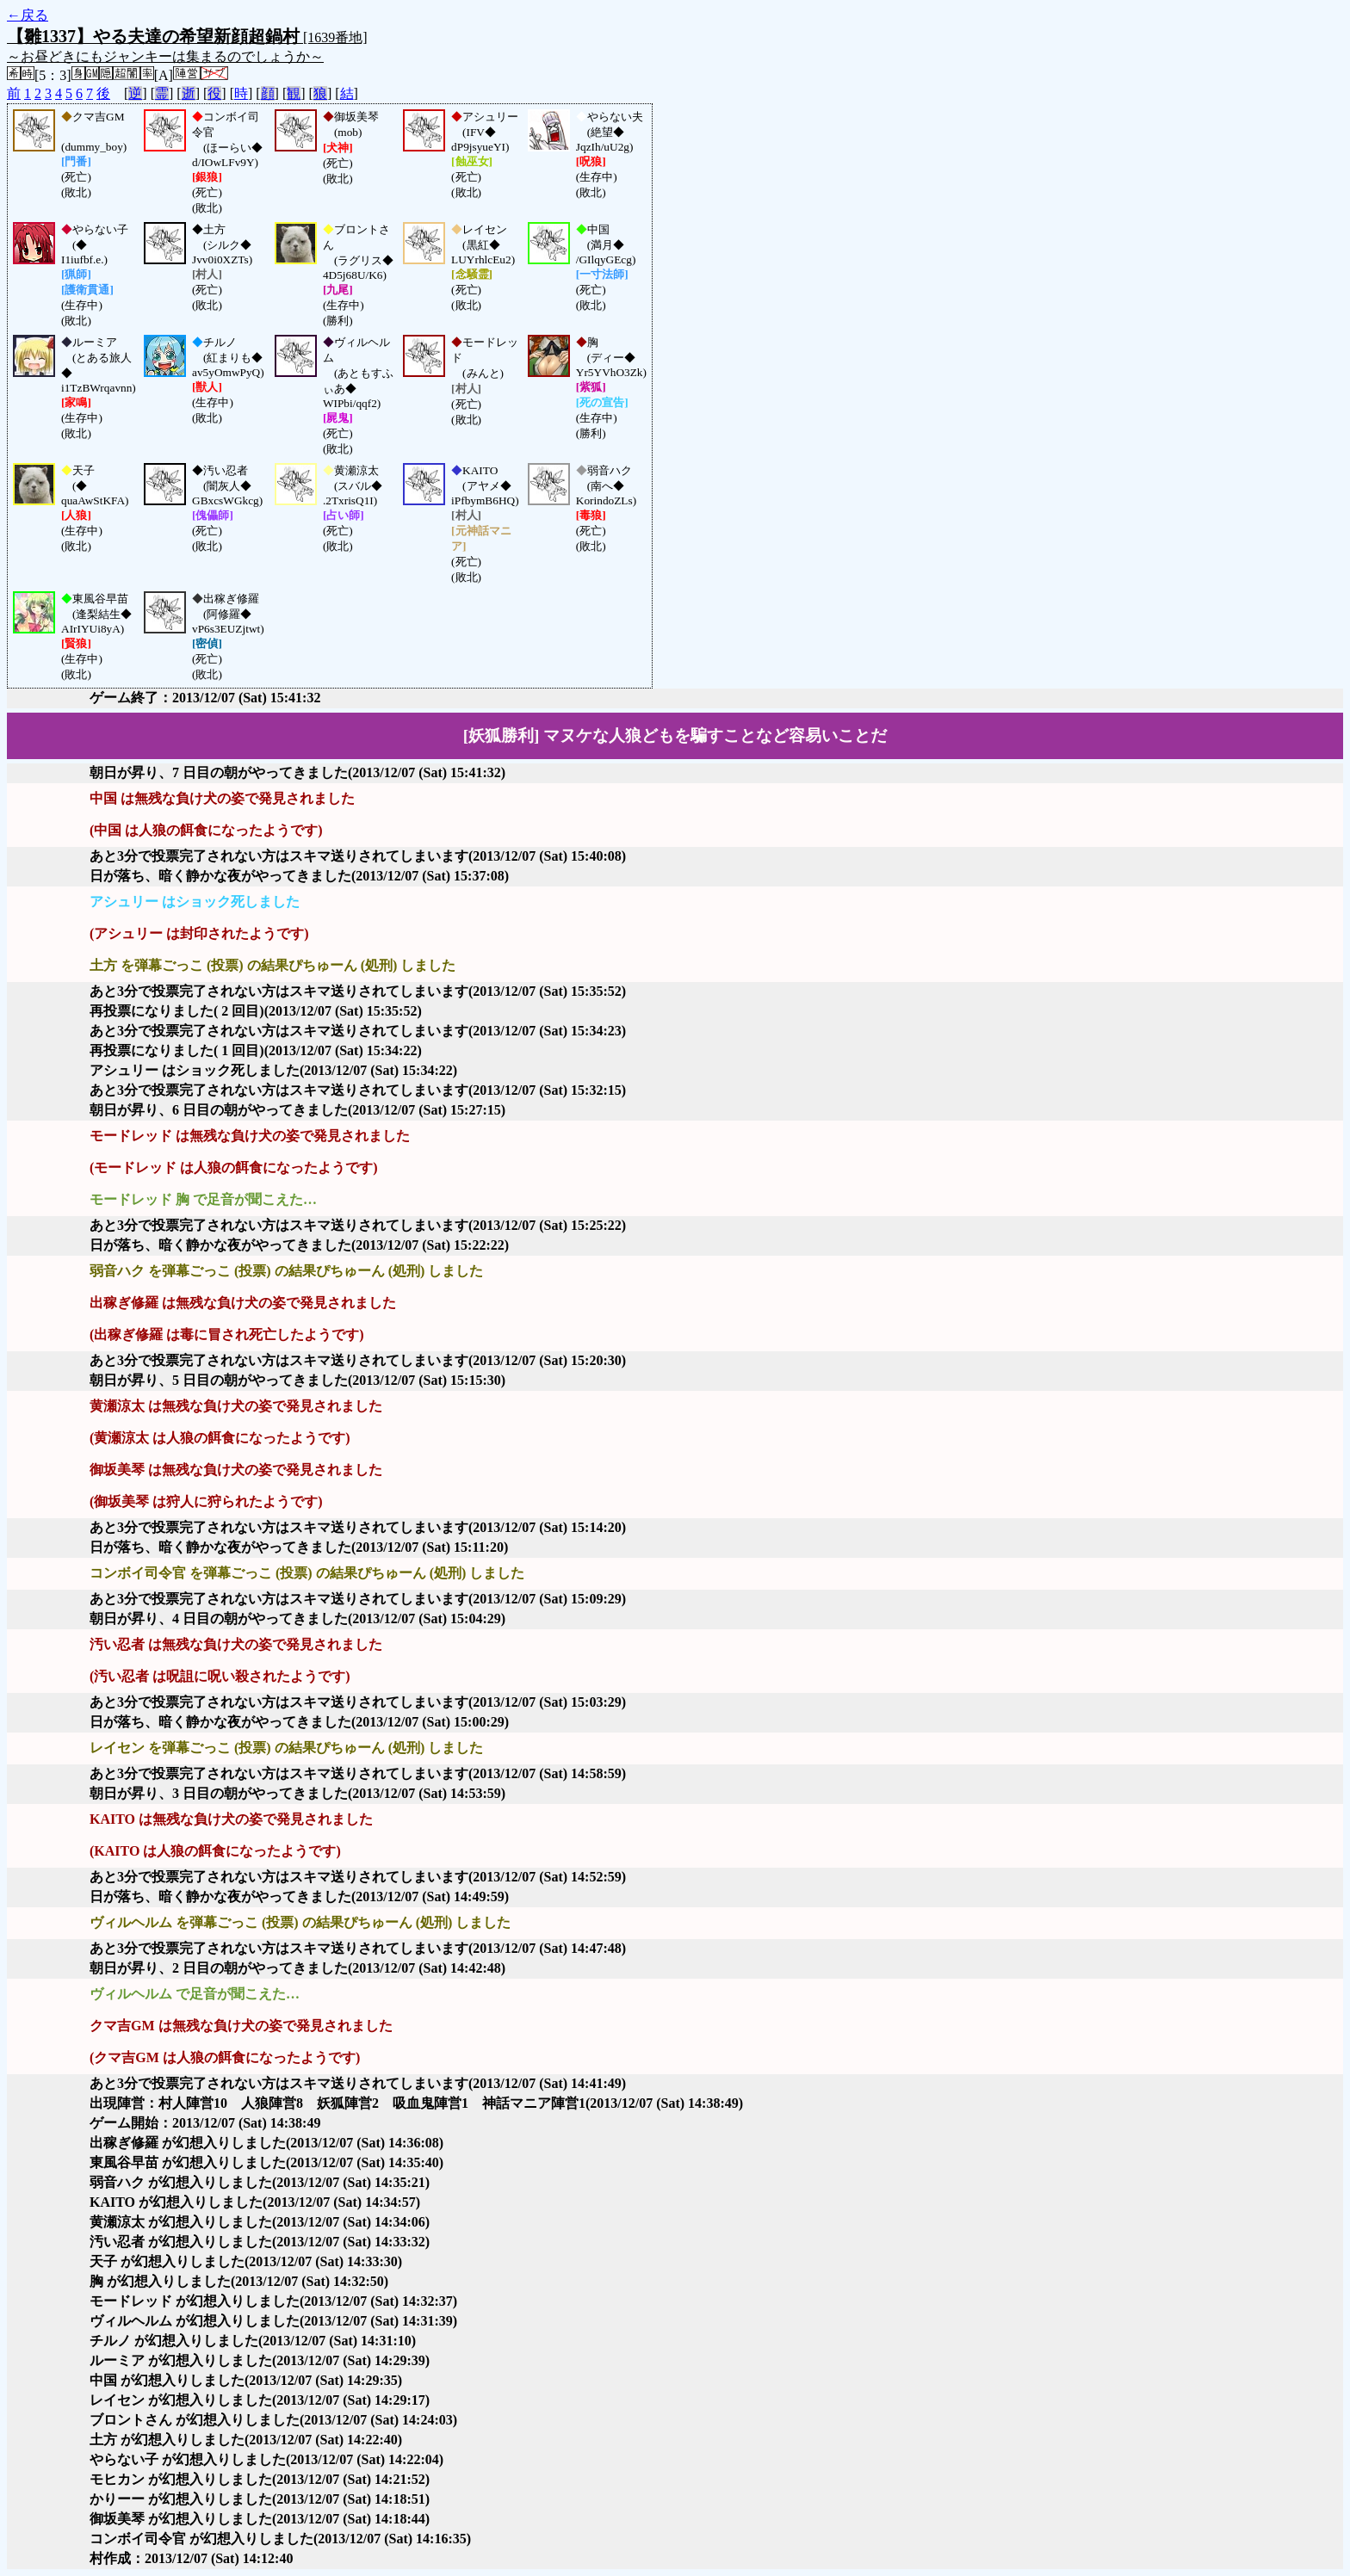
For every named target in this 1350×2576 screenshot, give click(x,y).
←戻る (27, 15)
